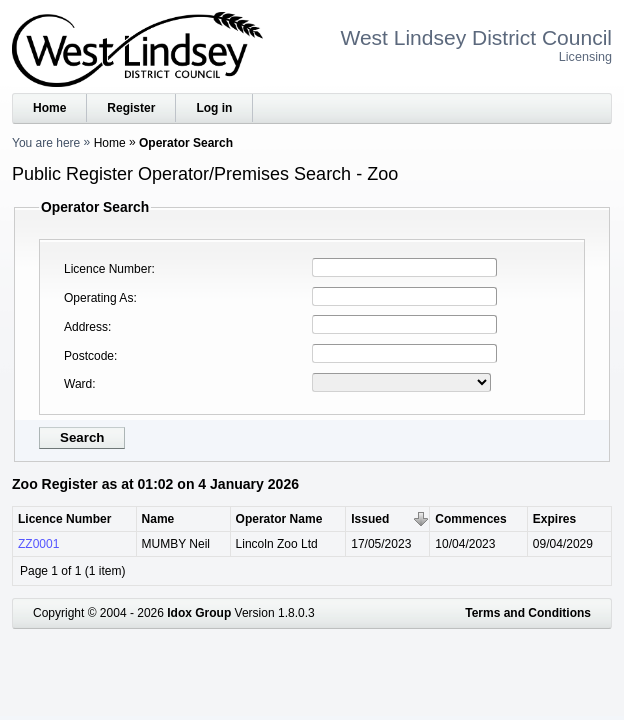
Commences (470, 519)
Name (158, 519)
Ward (78, 384)
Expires (554, 519)
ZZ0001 (38, 544)
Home (49, 108)
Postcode (89, 356)
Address (86, 327)
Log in (214, 108)
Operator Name (279, 519)
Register (131, 108)
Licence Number (107, 269)
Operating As (98, 298)
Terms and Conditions (528, 613)
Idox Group (199, 613)
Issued (370, 519)
